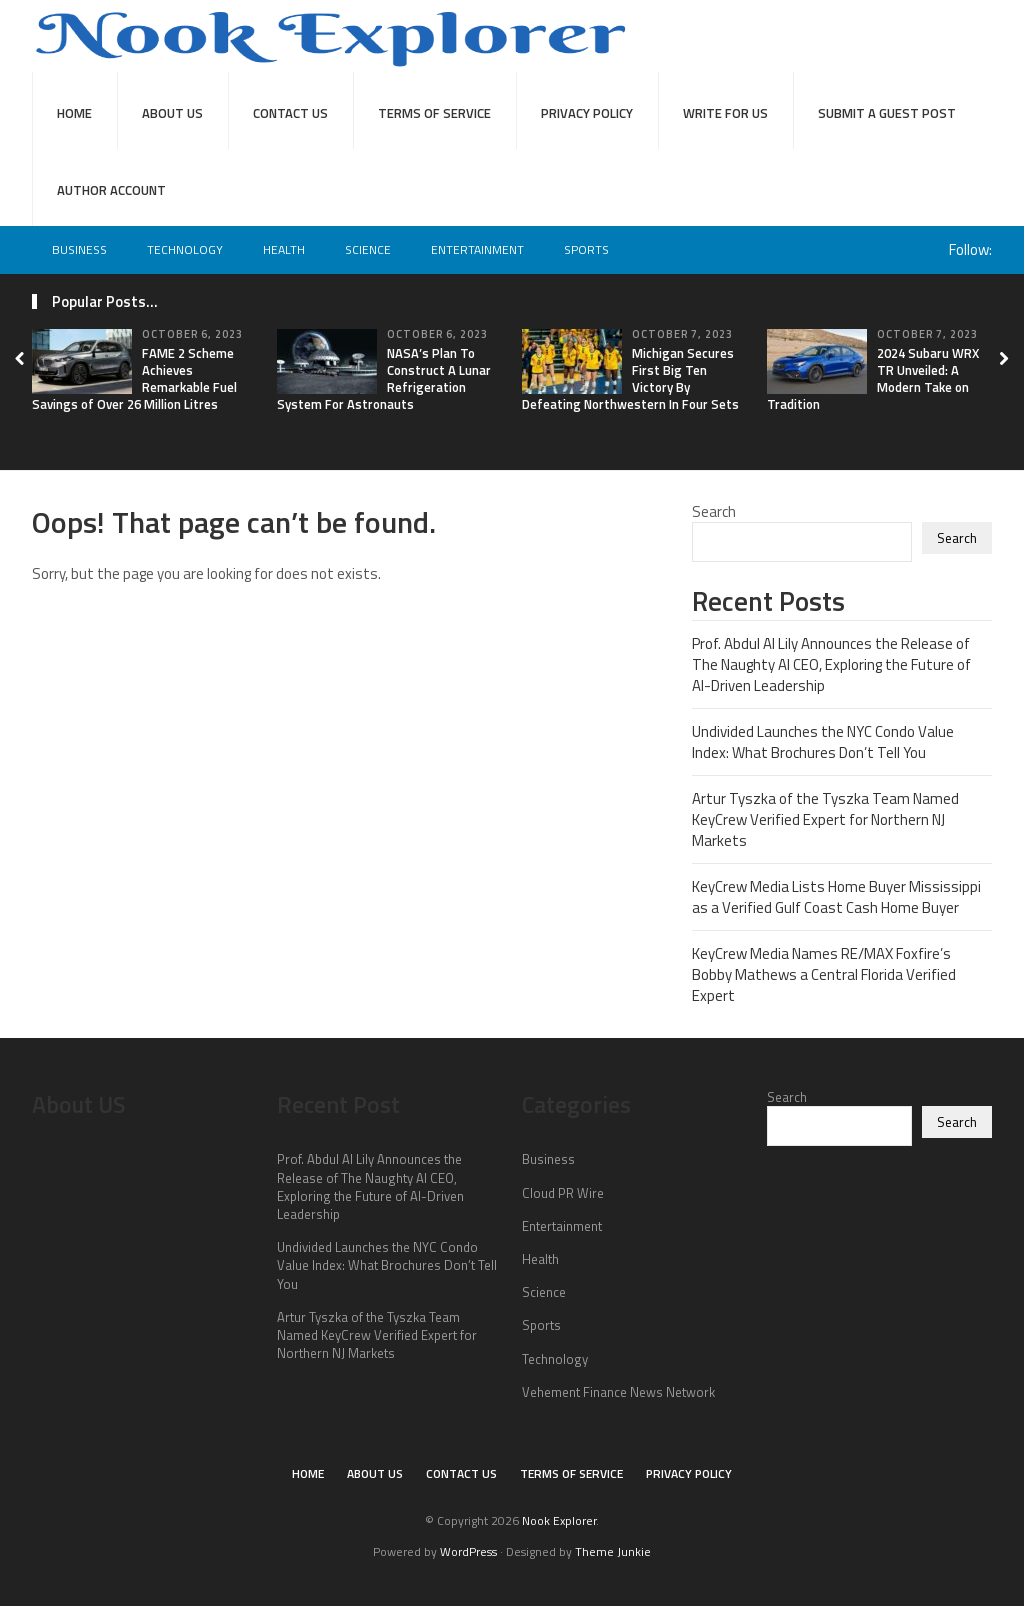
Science (368, 249)
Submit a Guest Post (887, 113)
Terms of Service (434, 113)
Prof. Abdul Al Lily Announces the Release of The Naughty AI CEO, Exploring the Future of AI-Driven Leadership (831, 664)
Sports (586, 249)
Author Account (111, 190)
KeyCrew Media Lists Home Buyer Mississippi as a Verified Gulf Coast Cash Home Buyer (836, 897)
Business (79, 249)
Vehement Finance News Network (618, 1392)
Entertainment (477, 249)
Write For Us (725, 113)
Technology (185, 249)
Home (74, 113)
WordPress (468, 1551)
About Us (172, 113)
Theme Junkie (613, 1551)
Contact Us (290, 113)
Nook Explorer (559, 1520)
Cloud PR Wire (563, 1193)
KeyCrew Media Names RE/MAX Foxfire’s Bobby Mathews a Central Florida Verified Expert (824, 974)
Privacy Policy (587, 113)
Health (284, 249)
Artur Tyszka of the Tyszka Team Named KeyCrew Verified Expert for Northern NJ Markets (825, 819)
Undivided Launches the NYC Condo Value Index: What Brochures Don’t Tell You (823, 742)
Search (714, 511)
